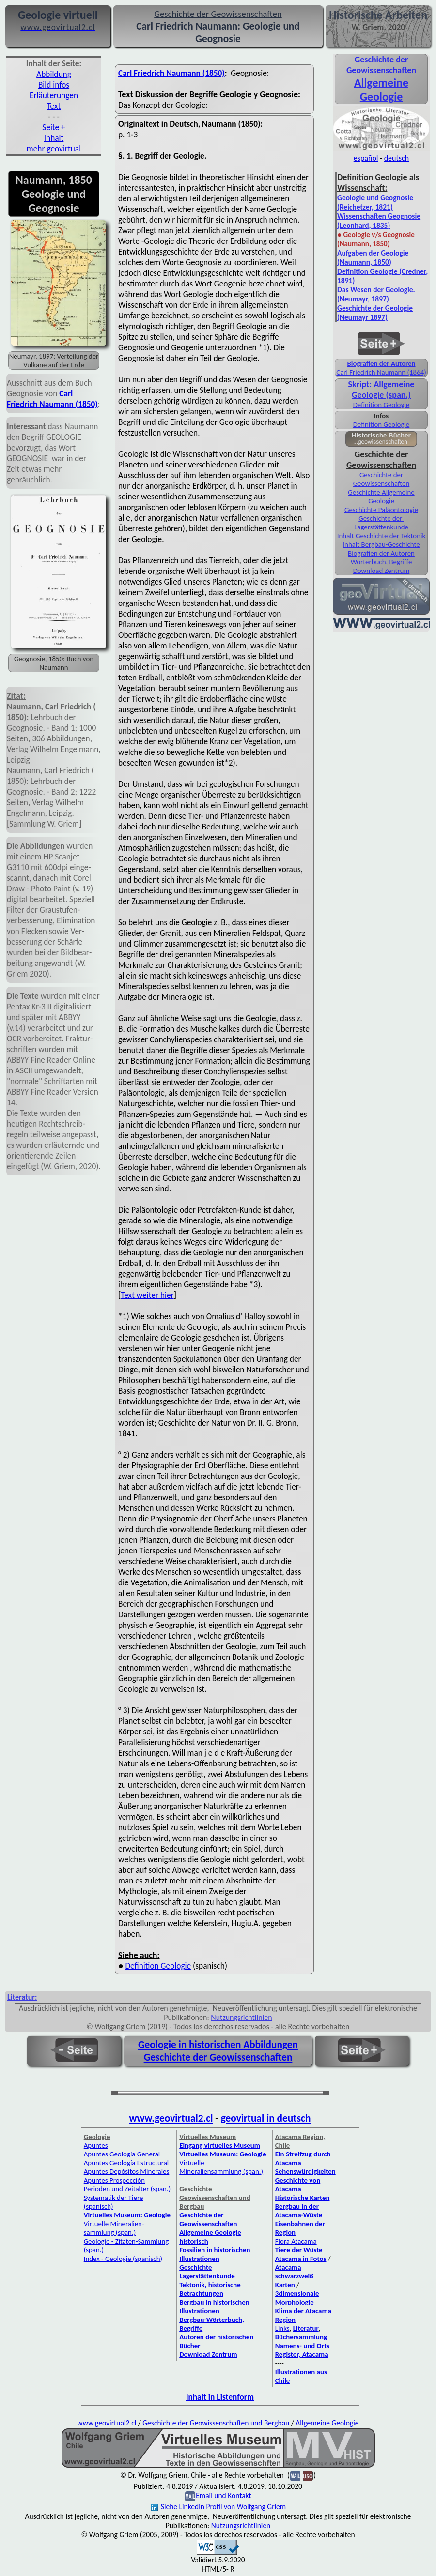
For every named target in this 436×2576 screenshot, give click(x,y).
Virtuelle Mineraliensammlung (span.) (221, 2167)
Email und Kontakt (223, 2495)
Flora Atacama (296, 2241)
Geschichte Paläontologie (381, 509)
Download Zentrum (381, 570)
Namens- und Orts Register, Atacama (302, 2350)
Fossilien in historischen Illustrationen (214, 2254)
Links (282, 2328)
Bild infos (53, 84)
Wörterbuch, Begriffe (381, 561)
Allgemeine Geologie (327, 2422)
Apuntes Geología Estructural (126, 2162)
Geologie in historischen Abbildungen (218, 2044)
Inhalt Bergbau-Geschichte (381, 544)
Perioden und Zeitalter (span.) (127, 2188)
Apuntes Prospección (114, 2180)
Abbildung (53, 74)
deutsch (396, 158)
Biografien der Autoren (381, 363)
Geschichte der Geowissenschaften (381, 479)
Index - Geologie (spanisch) (123, 2258)
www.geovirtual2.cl (171, 2118)
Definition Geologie (158, 1965)
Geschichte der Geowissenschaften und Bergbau (215, 2422)
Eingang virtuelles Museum (219, 2145)
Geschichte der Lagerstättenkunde (381, 522)
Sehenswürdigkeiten (305, 2171)
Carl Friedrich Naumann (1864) (381, 372)
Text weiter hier (147, 1295)
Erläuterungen (54, 95)
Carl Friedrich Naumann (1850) (52, 398)
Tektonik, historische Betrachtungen (210, 2289)
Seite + (53, 127)
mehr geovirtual (54, 148)
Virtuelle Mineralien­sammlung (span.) (114, 2228)
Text (54, 106)
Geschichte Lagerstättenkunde (207, 2271)
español (366, 158)
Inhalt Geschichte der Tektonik (381, 535)
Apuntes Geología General (122, 2154)
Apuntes (96, 2145)
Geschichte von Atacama (298, 2184)
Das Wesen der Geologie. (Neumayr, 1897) (376, 294)
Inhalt (54, 138)
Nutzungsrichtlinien (241, 2017)
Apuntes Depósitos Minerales (127, 2171)
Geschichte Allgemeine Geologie (381, 496)
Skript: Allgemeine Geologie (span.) (381, 389)
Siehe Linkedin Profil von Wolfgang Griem (218, 2506)
